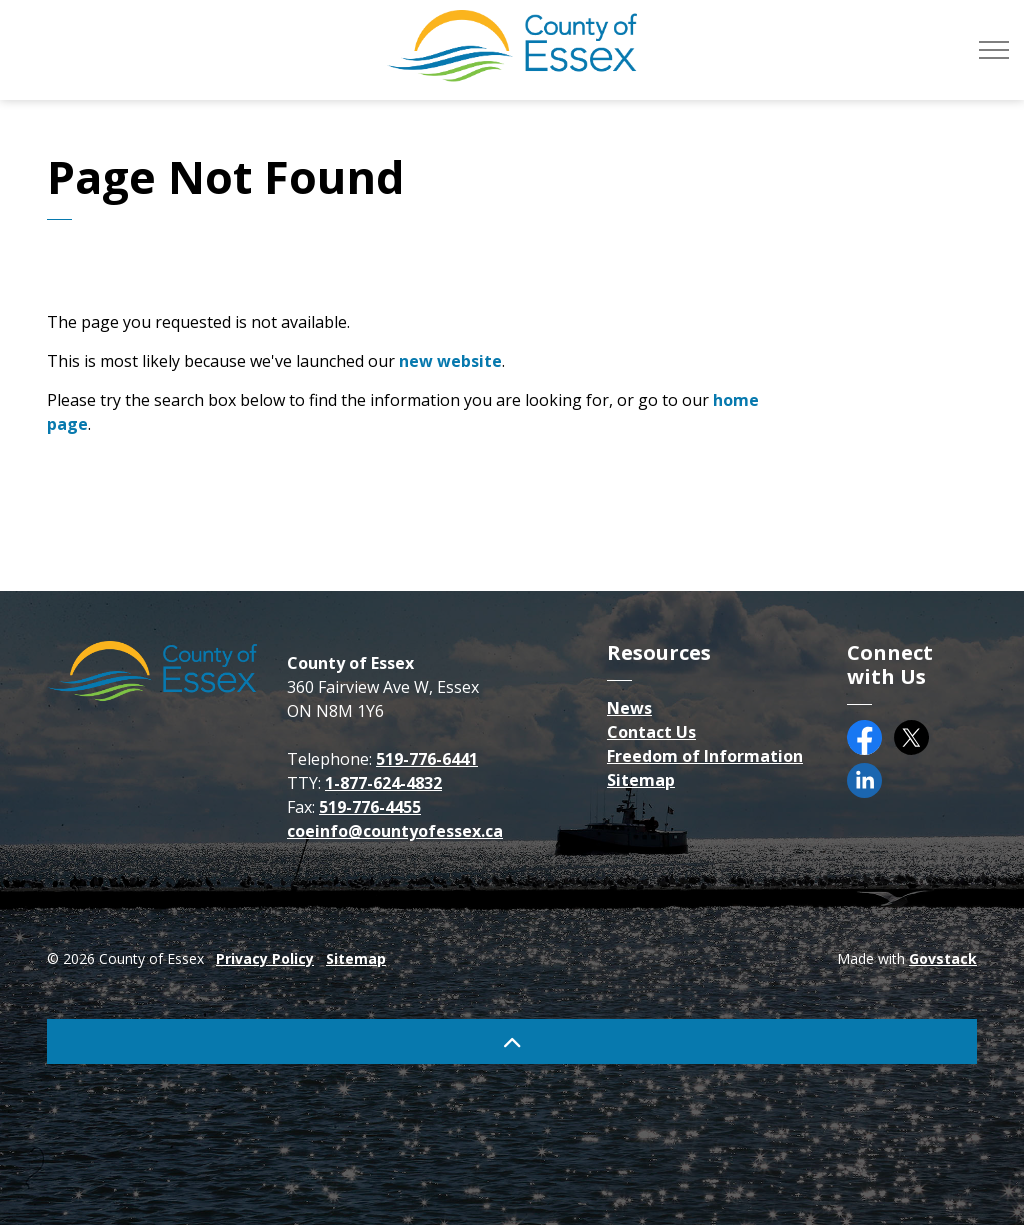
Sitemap (641, 780)
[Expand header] (994, 50)
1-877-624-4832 (383, 783)
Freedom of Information (705, 756)
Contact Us (651, 732)
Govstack (943, 958)
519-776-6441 (427, 759)
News (629, 708)
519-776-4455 (370, 807)
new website (450, 361)
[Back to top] (512, 1041)
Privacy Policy (265, 958)
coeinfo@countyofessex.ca (395, 831)
